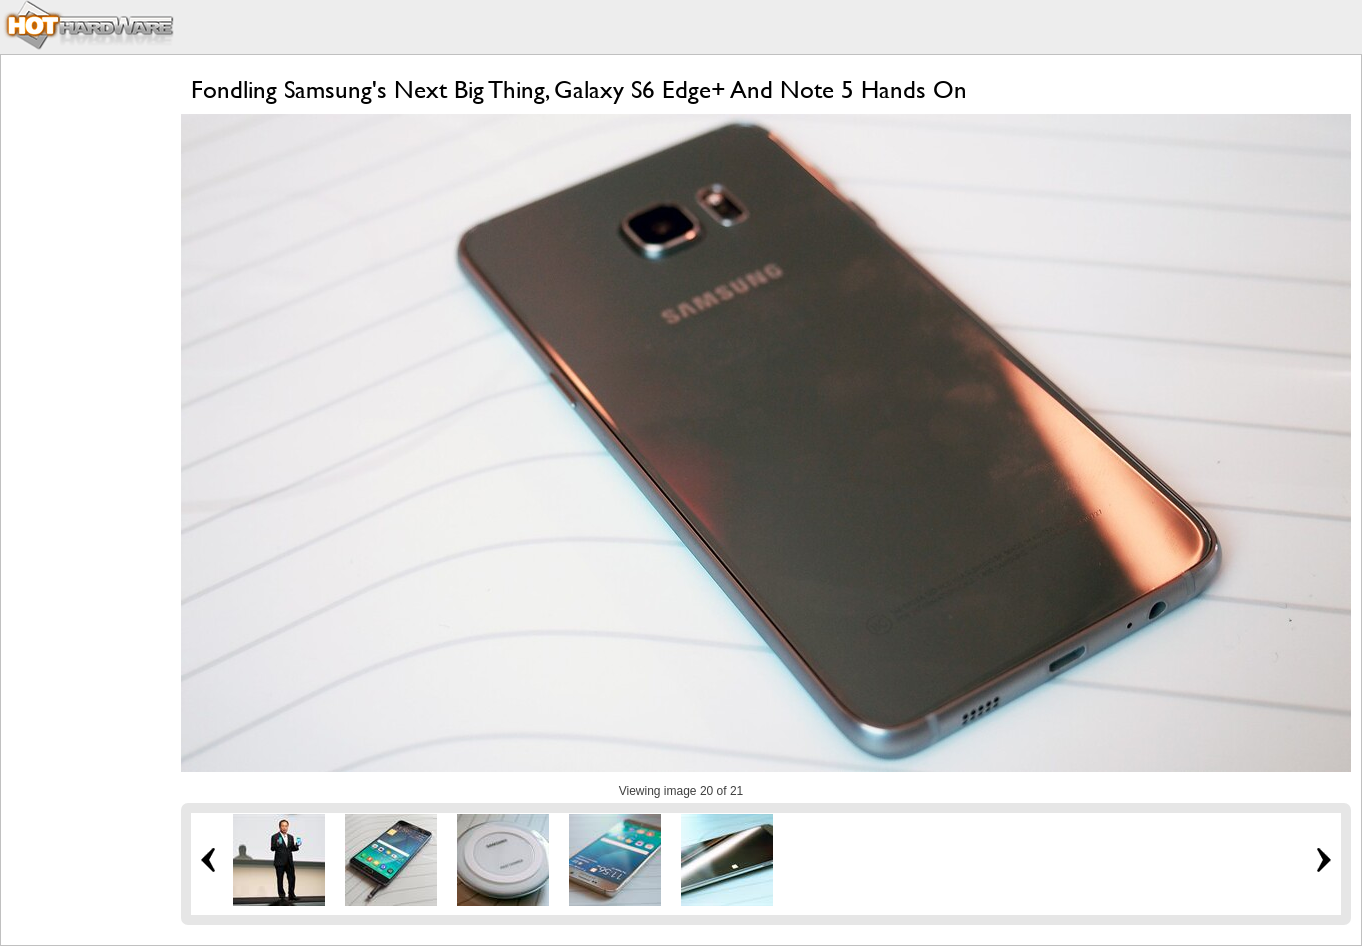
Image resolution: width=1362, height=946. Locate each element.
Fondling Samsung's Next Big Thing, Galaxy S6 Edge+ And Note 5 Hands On (579, 89)
